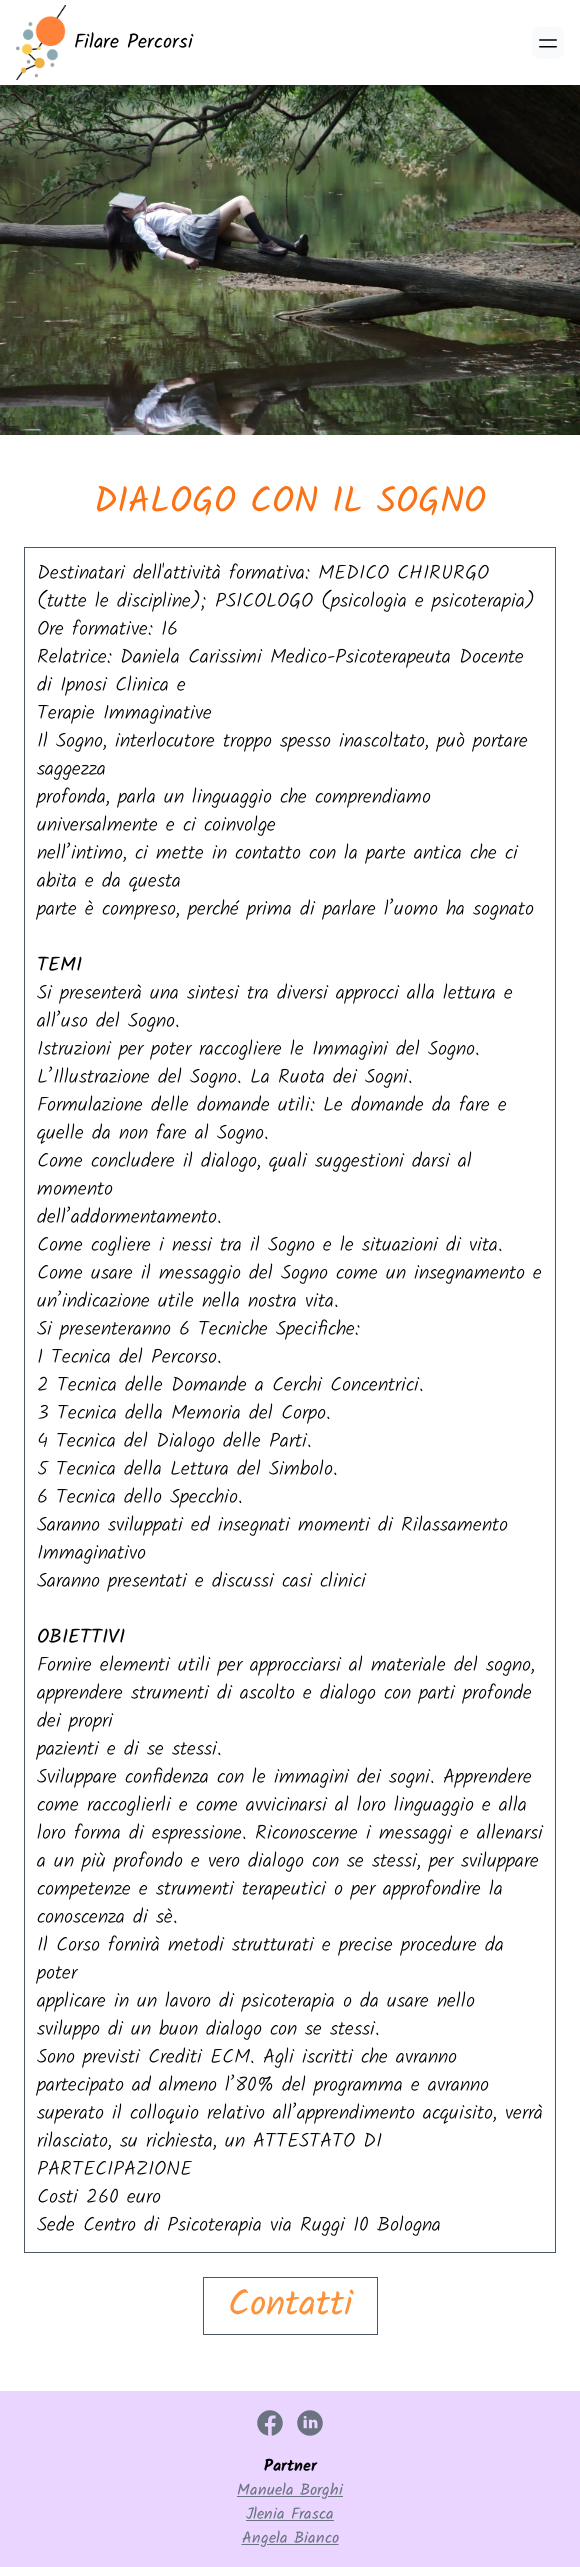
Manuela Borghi (290, 2491)
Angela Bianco (290, 2539)
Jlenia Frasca (290, 2515)
